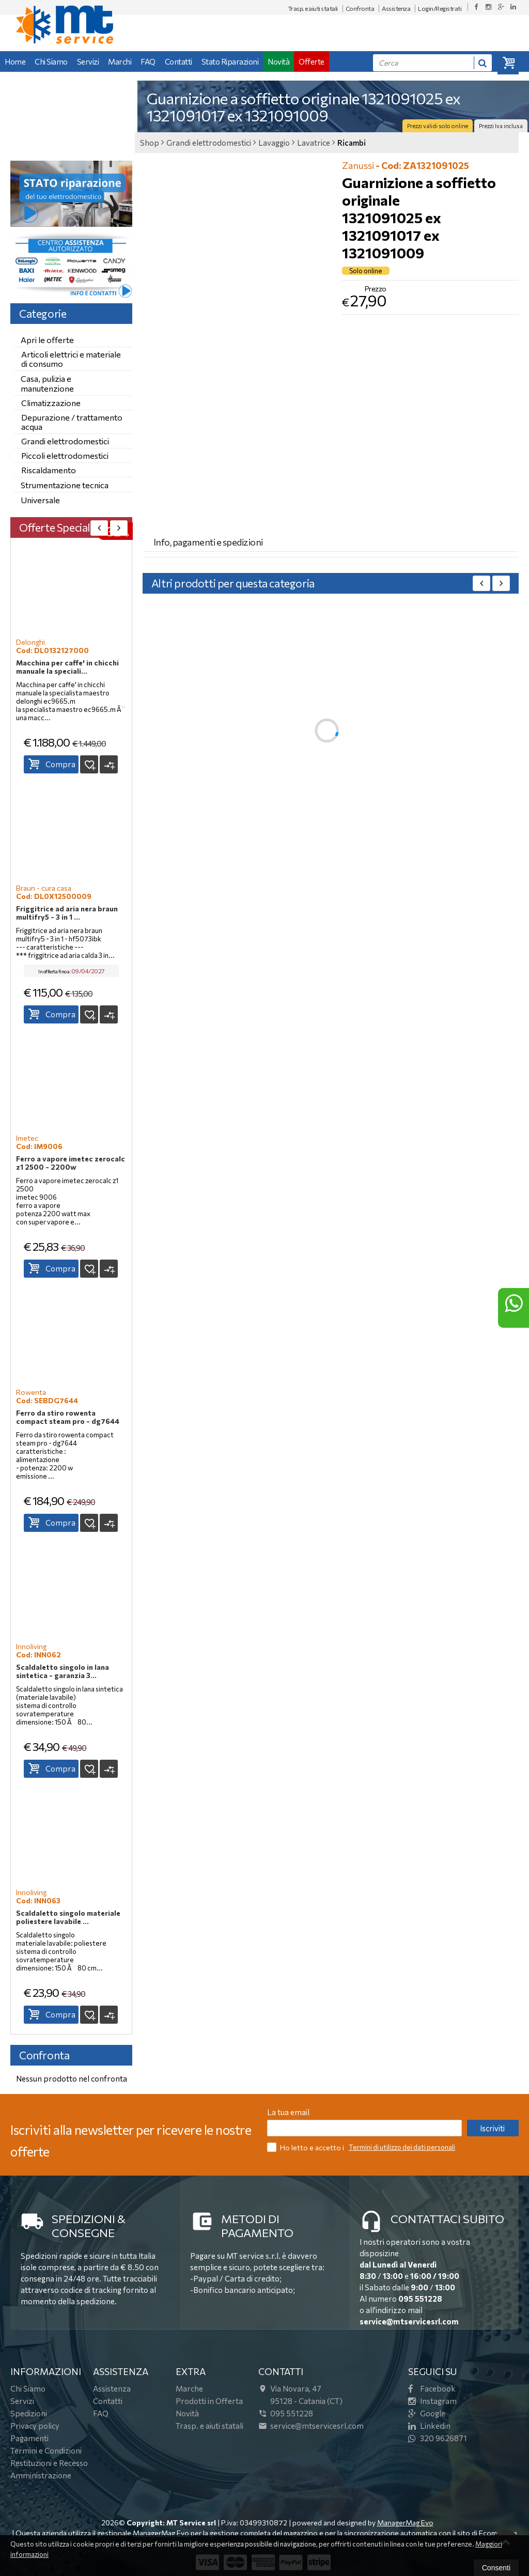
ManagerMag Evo (405, 2522)
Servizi (88, 61)
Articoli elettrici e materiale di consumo (71, 358)
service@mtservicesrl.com (409, 2321)
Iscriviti (492, 2128)
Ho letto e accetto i (306, 2147)
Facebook (432, 2388)
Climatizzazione (51, 403)
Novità (278, 61)
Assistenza (396, 8)
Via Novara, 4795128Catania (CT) (300, 2395)
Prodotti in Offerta (209, 2401)
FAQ (148, 61)
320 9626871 (437, 2438)
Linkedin (429, 2425)
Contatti (178, 61)
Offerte (311, 61)
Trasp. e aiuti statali (313, 8)
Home (15, 61)
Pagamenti (29, 2438)
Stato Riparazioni (230, 61)
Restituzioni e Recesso (49, 2463)
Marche (189, 2388)
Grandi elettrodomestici (65, 441)
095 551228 (420, 2298)
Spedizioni (28, 2413)
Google (426, 2413)
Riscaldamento (48, 470)
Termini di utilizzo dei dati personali (402, 2147)
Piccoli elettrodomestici (64, 455)
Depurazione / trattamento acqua (71, 421)
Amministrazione (40, 2475)
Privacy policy (34, 2425)
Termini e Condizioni (46, 2450)
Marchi (119, 61)
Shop (149, 142)
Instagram (432, 2401)
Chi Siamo (51, 61)
